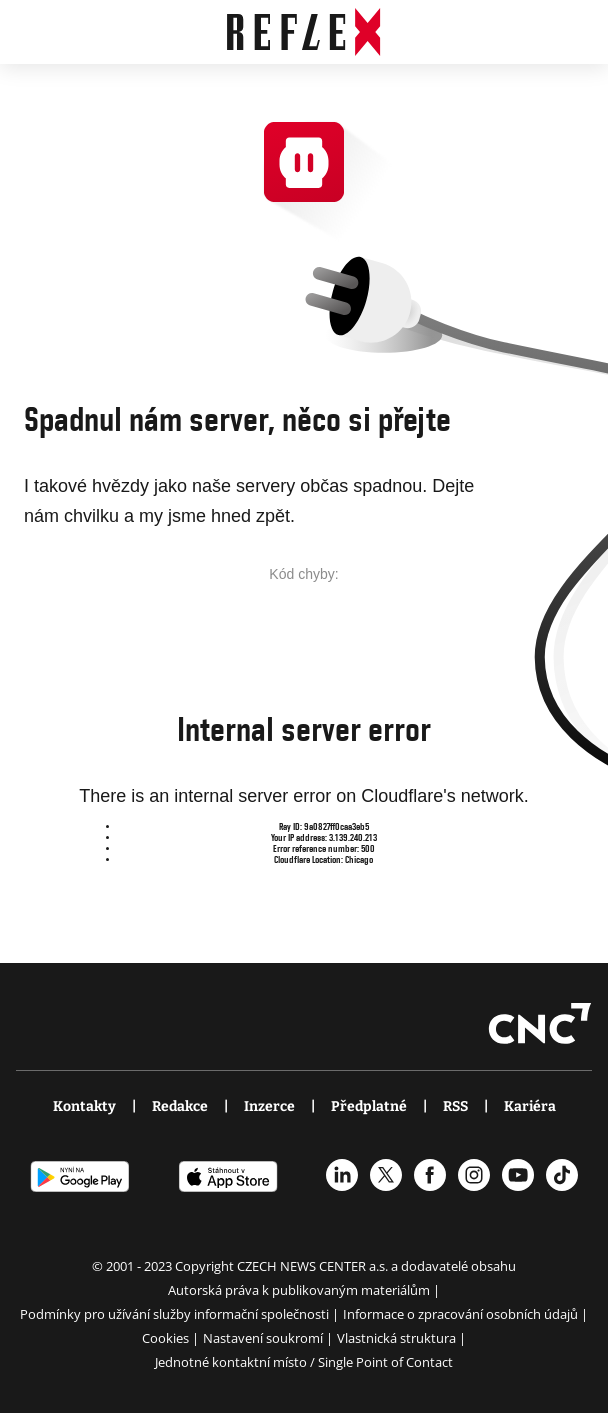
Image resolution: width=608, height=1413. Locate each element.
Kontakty (84, 1106)
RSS (455, 1106)
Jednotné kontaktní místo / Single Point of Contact (304, 1362)
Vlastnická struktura (398, 1338)
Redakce (180, 1106)
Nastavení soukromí (264, 1338)
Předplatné (369, 1106)
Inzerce (269, 1106)
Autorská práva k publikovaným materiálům (300, 1290)
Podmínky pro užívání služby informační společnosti (176, 1314)
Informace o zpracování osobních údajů (462, 1314)
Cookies (167, 1338)
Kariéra (530, 1106)
